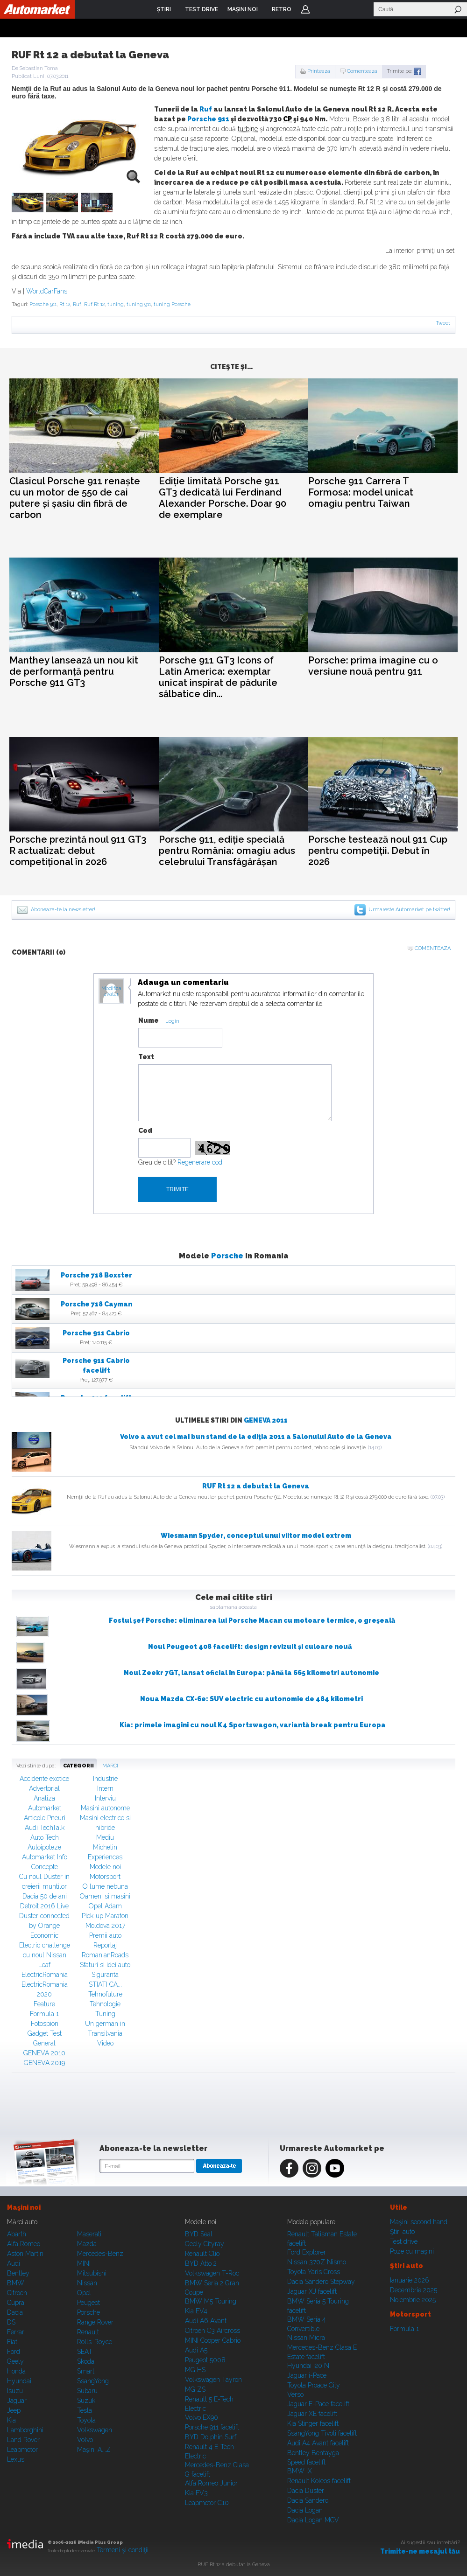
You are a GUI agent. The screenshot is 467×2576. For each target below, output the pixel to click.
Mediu (105, 1837)
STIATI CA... (105, 1984)
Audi (13, 2263)
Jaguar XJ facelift (312, 2291)
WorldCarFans (46, 291)
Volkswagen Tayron (213, 2379)
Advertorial (44, 1788)
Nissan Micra (306, 2337)
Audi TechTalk (44, 1827)
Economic (44, 1935)
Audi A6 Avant (205, 2321)
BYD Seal (198, 2234)
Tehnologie (105, 2004)
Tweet (443, 323)
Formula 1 (44, 2014)
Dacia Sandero (307, 2500)
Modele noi (105, 1867)
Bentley (18, 2273)
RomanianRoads (105, 1955)
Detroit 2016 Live (44, 1906)
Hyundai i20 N (308, 2365)
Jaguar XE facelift (312, 2413)
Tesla (84, 2410)
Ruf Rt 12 (94, 304)
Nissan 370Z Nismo (316, 2262)
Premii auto (105, 1935)
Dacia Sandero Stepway (321, 2281)
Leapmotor (22, 2449)
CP (287, 119)
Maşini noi (24, 2207)
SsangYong (93, 2381)
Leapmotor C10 (207, 2502)
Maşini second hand (418, 2222)
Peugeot (88, 2302)
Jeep (14, 2410)
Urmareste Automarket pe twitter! (409, 910)
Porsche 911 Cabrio (96, 1333)
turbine (248, 129)
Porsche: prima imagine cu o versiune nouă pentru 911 (373, 666)
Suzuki (87, 2400)
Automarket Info (44, 1857)
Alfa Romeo (23, 2244)
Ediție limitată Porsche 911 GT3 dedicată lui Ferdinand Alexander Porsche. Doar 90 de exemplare (222, 497)
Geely (15, 2361)
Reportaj (105, 1945)
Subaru (87, 2390)
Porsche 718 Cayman (96, 1304)
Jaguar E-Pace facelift (318, 2404)
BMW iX (299, 2471)
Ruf (205, 109)
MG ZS (195, 2389)
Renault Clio (202, 2253)
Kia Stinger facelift (313, 2423)
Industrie (105, 1778)
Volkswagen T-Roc (212, 2273)
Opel (84, 2293)
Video (105, 2043)
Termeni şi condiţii (123, 2550)
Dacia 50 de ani (44, 1896)
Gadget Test (45, 2033)
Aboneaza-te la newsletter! (63, 910)
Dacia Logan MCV (313, 2520)
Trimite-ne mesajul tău (420, 2551)
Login (305, 9)
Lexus (15, 2459)
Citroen (17, 2293)
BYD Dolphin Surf (210, 2437)
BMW (15, 2283)
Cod (145, 1130)
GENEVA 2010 (44, 2053)
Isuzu (15, 2390)
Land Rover (23, 2439)
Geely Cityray (204, 2244)
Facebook (289, 2168)
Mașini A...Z (94, 2449)
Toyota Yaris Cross (313, 2272)
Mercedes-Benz (100, 2253)
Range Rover (95, 2322)
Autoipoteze (44, 1847)
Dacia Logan (305, 2510)
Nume (148, 1020)
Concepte (44, 1867)
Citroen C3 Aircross (212, 2330)
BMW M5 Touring (210, 2301)
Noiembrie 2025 (413, 2300)
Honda (16, 2371)
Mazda (87, 2244)
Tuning (105, 2014)
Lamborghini (25, 2430)
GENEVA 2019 (44, 2062)
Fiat (12, 2342)
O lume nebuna (105, 1886)
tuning (115, 304)
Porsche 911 (208, 119)
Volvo (85, 2439)
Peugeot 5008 (205, 2360)
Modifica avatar (111, 991)
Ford (13, 2351)
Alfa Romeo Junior (211, 2483)
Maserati (89, 2234)
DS (11, 2322)
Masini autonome (105, 1808)
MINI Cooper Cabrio (213, 2340)
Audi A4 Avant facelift (318, 2443)
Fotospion (44, 2023)
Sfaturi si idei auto (105, 1965)
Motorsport (105, 1876)
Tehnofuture (105, 1994)
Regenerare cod (199, 1162)
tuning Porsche (172, 304)
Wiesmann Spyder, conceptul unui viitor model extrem (256, 1535)
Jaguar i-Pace (306, 2375)
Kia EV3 (196, 2493)
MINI (84, 2263)
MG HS (195, 2370)
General (44, 2043)
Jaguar (17, 2400)
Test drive (403, 2241)
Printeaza (318, 71)
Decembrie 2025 (413, 2290)
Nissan (87, 2283)
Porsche (227, 1255)
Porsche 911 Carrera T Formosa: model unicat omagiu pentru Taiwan (360, 492)
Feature (44, 2004)
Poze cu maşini (412, 2251)
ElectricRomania (44, 1974)
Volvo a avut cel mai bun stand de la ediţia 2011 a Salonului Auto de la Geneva (256, 1436)
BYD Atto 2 (201, 2263)
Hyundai (19, 2381)
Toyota (86, 2420)
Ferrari (16, 2332)
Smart (85, 2371)
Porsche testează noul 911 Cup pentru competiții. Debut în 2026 (377, 850)
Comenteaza (362, 71)
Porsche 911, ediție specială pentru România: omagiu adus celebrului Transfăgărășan (227, 850)
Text (146, 1057)
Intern (105, 1788)
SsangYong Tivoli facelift (322, 2433)
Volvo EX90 (201, 2417)
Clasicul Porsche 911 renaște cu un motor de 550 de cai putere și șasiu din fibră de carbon (74, 497)
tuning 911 (139, 304)
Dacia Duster (305, 2490)
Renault (88, 2332)
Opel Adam (105, 1906)
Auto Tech (44, 1837)
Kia (11, 2420)
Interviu (105, 1798)
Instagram (312, 2168)
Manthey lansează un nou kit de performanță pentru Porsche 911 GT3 (73, 671)
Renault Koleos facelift (319, 2481)
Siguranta (105, 1974)
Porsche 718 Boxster (96, 1275)
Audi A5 (196, 2350)
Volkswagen (94, 2430)
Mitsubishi (91, 2273)
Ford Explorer (306, 2252)
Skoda (85, 2361)
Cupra (15, 2302)
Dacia (15, 2312)
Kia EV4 (196, 2311)
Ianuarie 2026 (409, 2280)
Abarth (16, 2234)
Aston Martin (25, 2253)
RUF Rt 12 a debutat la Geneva (255, 1486)
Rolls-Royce (94, 2342)
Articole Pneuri (44, 1818)
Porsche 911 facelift (212, 2427)
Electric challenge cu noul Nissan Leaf (44, 1955)
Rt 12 (64, 304)
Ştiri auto (402, 2231)
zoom (132, 176)
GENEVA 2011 (266, 1420)
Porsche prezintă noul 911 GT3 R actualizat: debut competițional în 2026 (77, 850)
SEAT (84, 2351)
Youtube (334, 2168)
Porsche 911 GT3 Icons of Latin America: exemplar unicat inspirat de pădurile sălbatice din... (218, 677)
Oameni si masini (105, 1896)
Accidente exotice (44, 1778)
